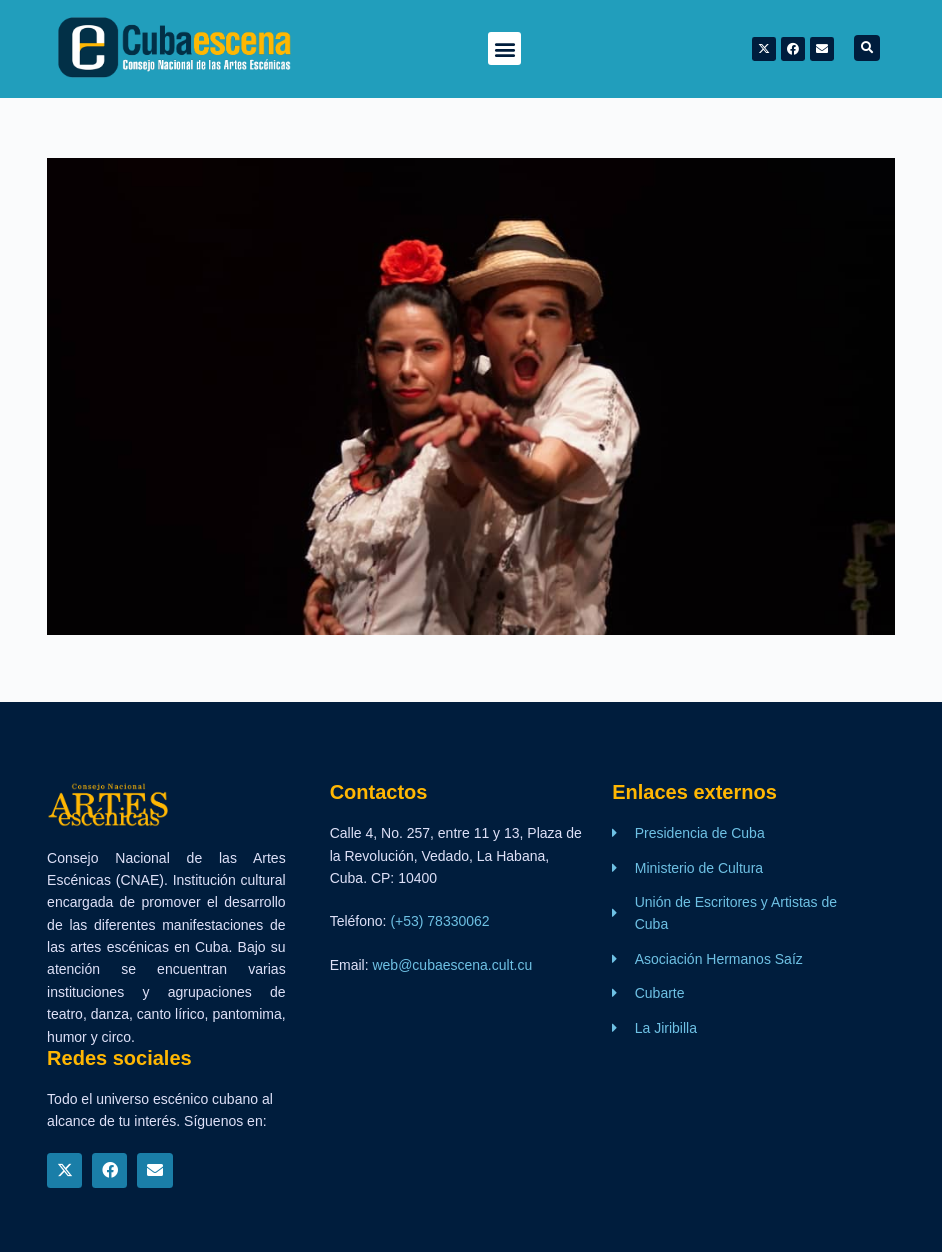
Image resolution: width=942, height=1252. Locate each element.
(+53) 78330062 (439, 921)
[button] (504, 48)
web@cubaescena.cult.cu (452, 965)
